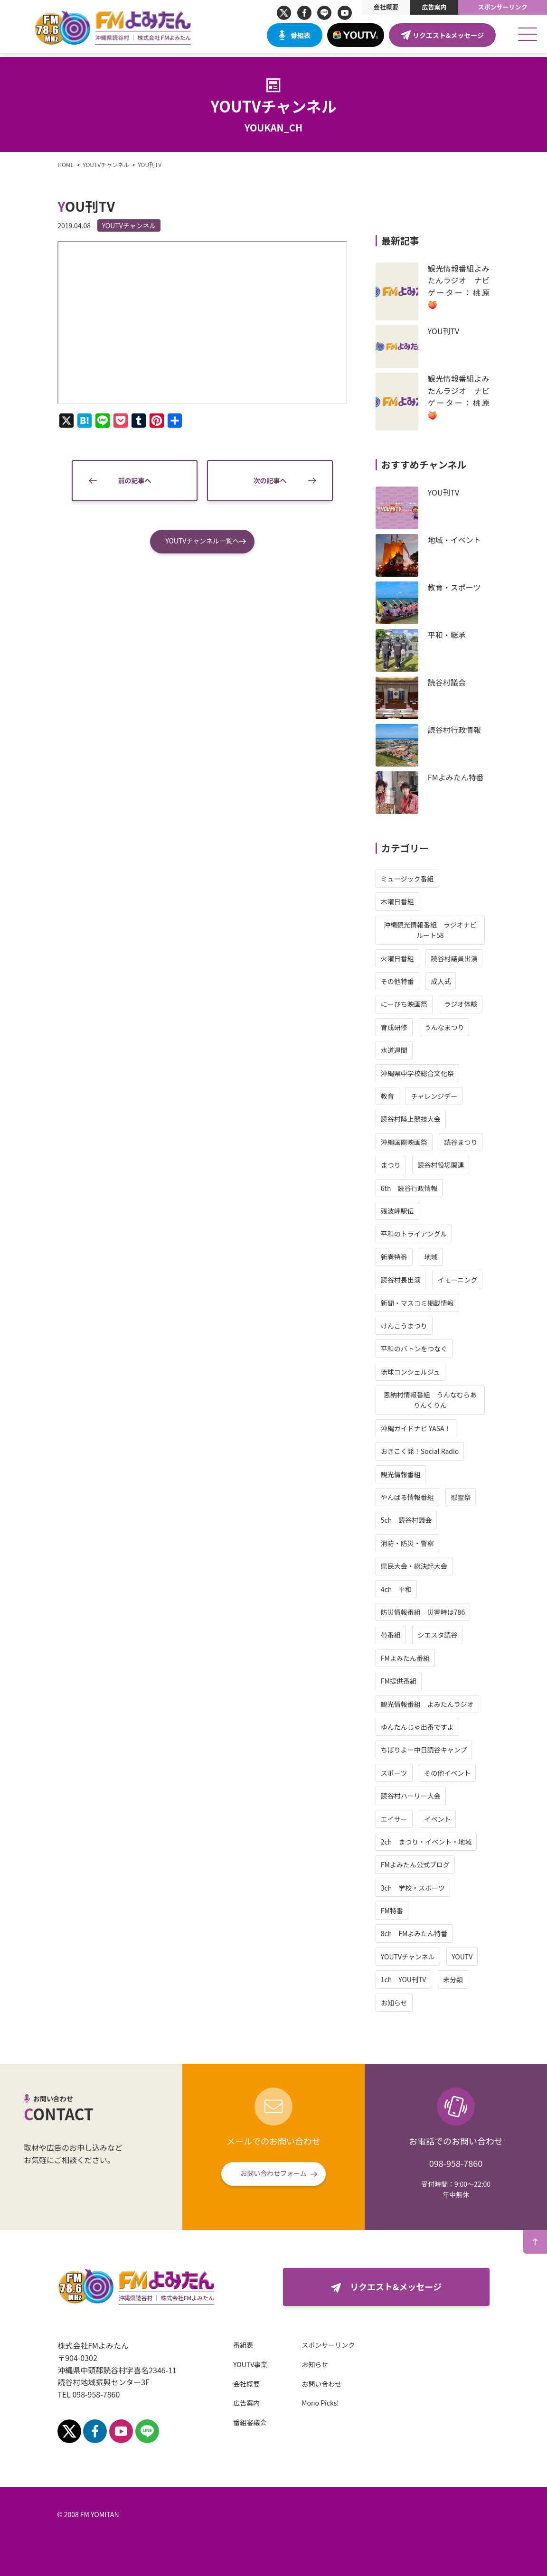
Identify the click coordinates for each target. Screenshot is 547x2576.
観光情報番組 (409, 1474)
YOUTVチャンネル (121, 225)
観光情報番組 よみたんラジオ (435, 1704)
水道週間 (402, 1050)
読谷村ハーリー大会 (419, 1795)
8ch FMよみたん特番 (422, 1933)
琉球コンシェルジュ (418, 1372)
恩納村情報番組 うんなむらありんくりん (438, 1400)
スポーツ (402, 1773)
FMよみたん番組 (413, 1658)
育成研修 (402, 1027)
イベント (446, 1819)
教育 (395, 1096)
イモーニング (466, 1279)
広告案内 (434, 6)
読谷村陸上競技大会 (419, 1119)
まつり (399, 1165)
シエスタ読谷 (446, 1634)
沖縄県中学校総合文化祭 (425, 1073)
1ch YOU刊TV (411, 1979)
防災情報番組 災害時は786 (431, 1612)
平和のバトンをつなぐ (422, 1348)
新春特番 (402, 1257)
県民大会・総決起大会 (422, 1566)
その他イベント (456, 1773)
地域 (439, 1257)
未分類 (462, 1979)
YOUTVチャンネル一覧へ (202, 549)
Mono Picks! (312, 2402)
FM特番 (400, 1910)
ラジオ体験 (469, 1004)
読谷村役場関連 (449, 1165)
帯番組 (399, 1634)
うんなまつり (452, 1027)
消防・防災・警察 (415, 1543)
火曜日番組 (405, 958)
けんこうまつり (412, 1325)
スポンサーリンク (503, 6)
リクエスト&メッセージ (448, 35)
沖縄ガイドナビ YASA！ (424, 1428)
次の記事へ (270, 490)
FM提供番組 (406, 1681)
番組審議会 (241, 2422)
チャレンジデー (442, 1096)
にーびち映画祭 (412, 1004)
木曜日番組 (405, 901)
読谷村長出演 (409, 1279)
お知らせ (402, 2002)
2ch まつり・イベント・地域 (434, 1841)
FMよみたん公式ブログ (423, 1864)
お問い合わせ (313, 2384)
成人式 (449, 981)
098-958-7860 (455, 2163)
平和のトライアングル (422, 1233)
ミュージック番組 (415, 878)
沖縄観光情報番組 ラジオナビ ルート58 (442, 930)
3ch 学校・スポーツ (421, 1887)
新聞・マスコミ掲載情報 (425, 1303)
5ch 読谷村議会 (414, 1520)
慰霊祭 (469, 1497)
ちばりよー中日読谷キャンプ (432, 1749)
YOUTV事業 (242, 2364)
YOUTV (470, 1956)
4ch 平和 (404, 1589)
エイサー (402, 1819)
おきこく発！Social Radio (428, 1451)
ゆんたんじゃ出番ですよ (425, 1727)
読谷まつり (469, 1142)
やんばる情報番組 (415, 1497)
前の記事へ (134, 490)
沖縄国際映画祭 (412, 1142)
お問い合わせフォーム (273, 2173)
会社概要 (386, 6)
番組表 (301, 35)
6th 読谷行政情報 (417, 1188)
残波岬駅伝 (405, 1211)
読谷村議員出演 (462, 958)
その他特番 (405, 981)
